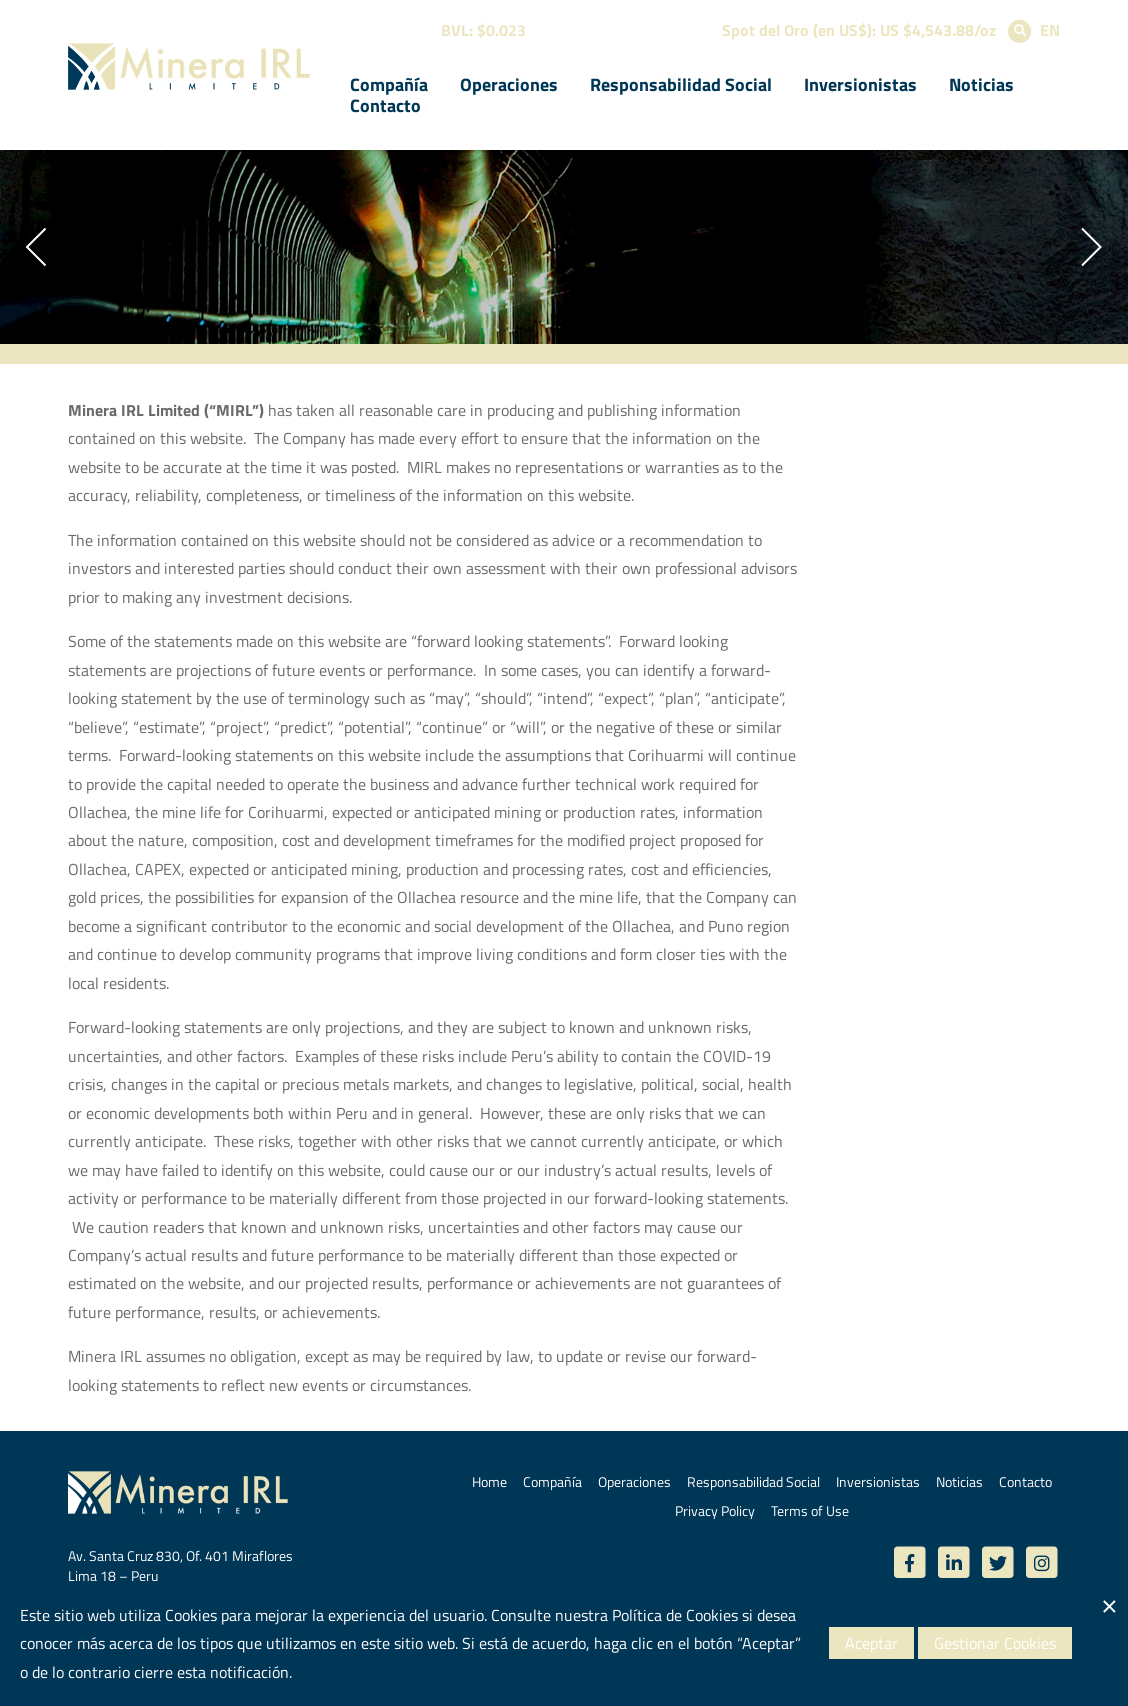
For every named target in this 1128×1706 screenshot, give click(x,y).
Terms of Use (810, 1510)
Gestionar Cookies (995, 1643)
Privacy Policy (715, 1510)
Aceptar (871, 1643)
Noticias (981, 84)
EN (1050, 30)
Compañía (389, 84)
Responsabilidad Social (681, 84)
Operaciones (509, 84)
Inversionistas (860, 84)
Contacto (385, 105)
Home (489, 1481)
